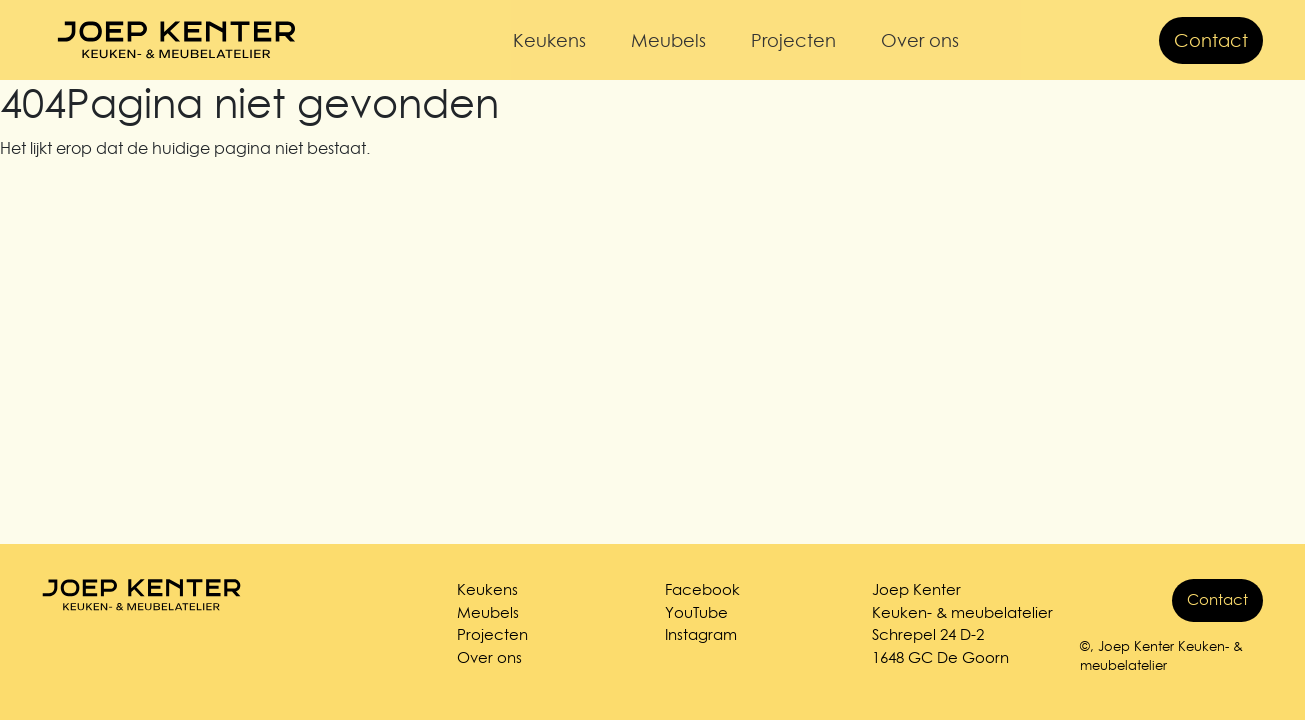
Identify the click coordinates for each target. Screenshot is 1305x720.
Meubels (668, 40)
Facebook (702, 589)
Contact (1211, 40)
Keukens (549, 40)
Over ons (920, 40)
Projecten (793, 40)
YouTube (696, 612)
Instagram (701, 634)
